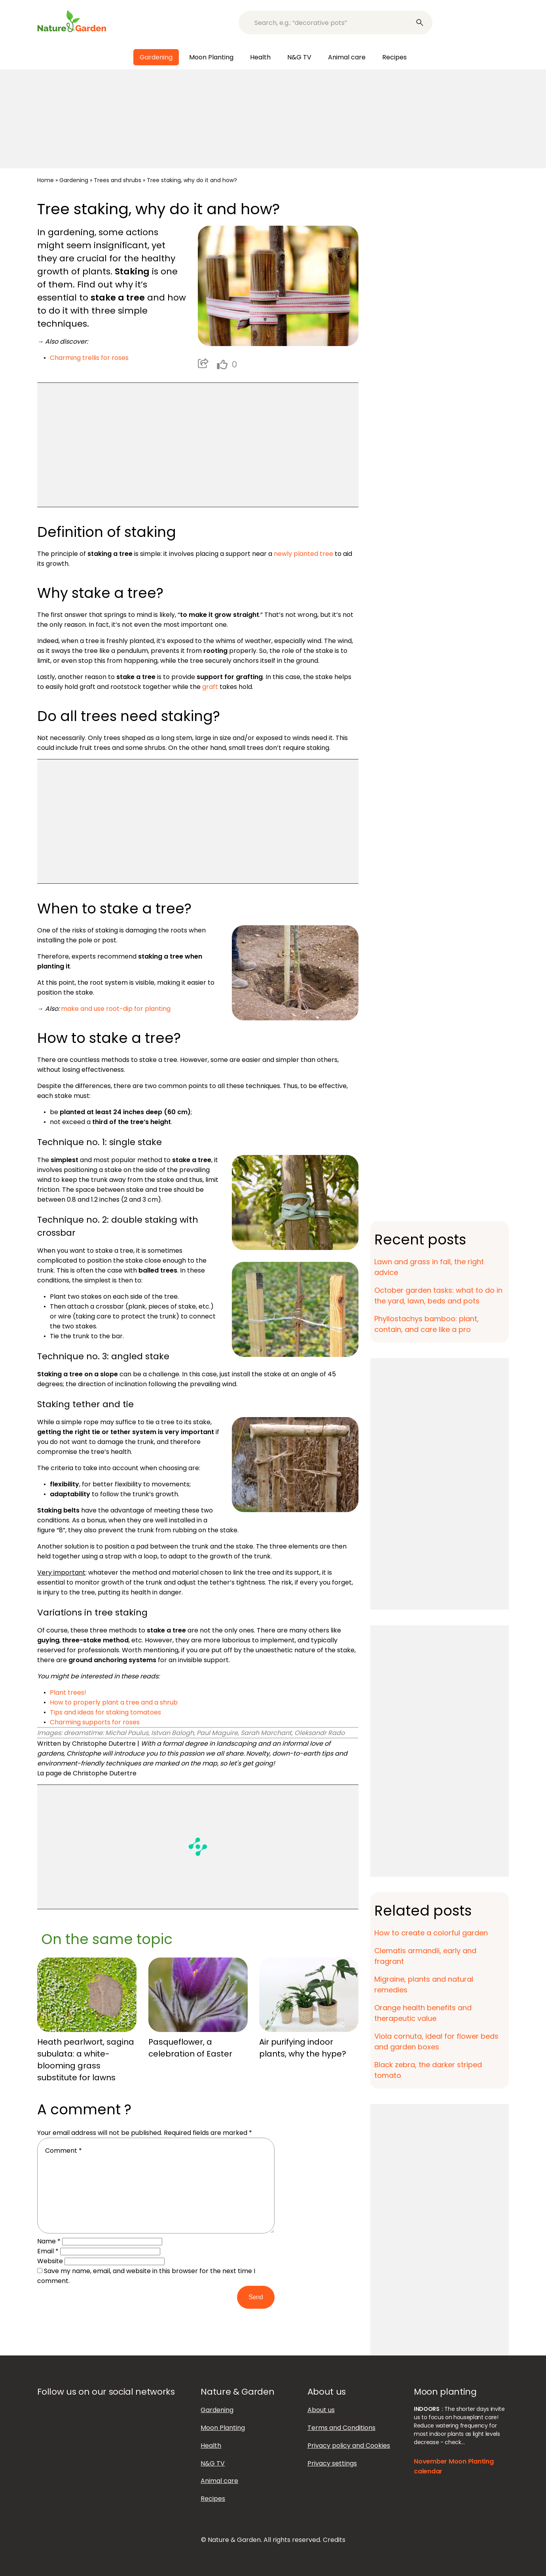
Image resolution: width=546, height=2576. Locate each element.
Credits (334, 2539)
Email (48, 2251)
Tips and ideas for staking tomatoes (105, 1712)
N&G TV (299, 57)
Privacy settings (332, 2463)
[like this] (222, 364)
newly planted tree (303, 553)
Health (260, 57)
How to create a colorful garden (431, 1933)
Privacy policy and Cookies (348, 2445)
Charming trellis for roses (89, 357)
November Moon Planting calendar (454, 2466)
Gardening (156, 57)
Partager (203, 363)
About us (321, 2409)
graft (210, 686)
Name (49, 2241)
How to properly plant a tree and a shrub (114, 1702)
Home (45, 180)
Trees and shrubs (117, 180)
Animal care (347, 57)
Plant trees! (68, 1692)
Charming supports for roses (95, 1722)
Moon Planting (211, 57)
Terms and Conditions (341, 2427)
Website (50, 2261)
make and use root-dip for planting (116, 1008)
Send (255, 2297)
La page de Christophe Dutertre (86, 1773)
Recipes (394, 57)
